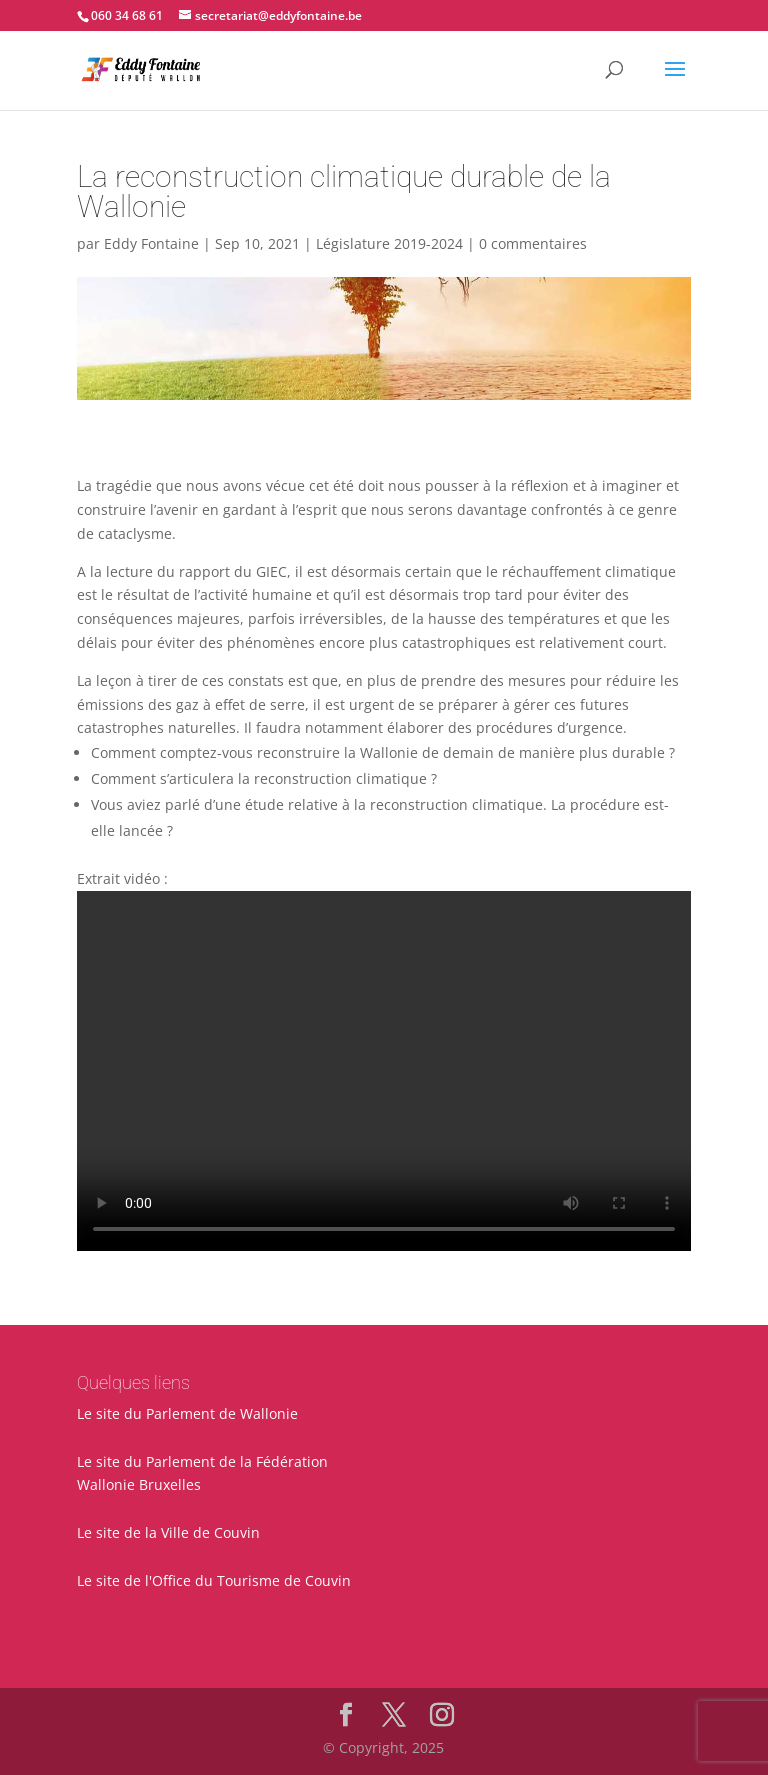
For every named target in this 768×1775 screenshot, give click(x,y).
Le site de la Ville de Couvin (168, 1532)
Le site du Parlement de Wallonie (187, 1413)
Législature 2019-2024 (389, 243)
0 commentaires (533, 243)
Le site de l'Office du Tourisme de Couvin (214, 1580)
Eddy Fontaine (151, 243)
